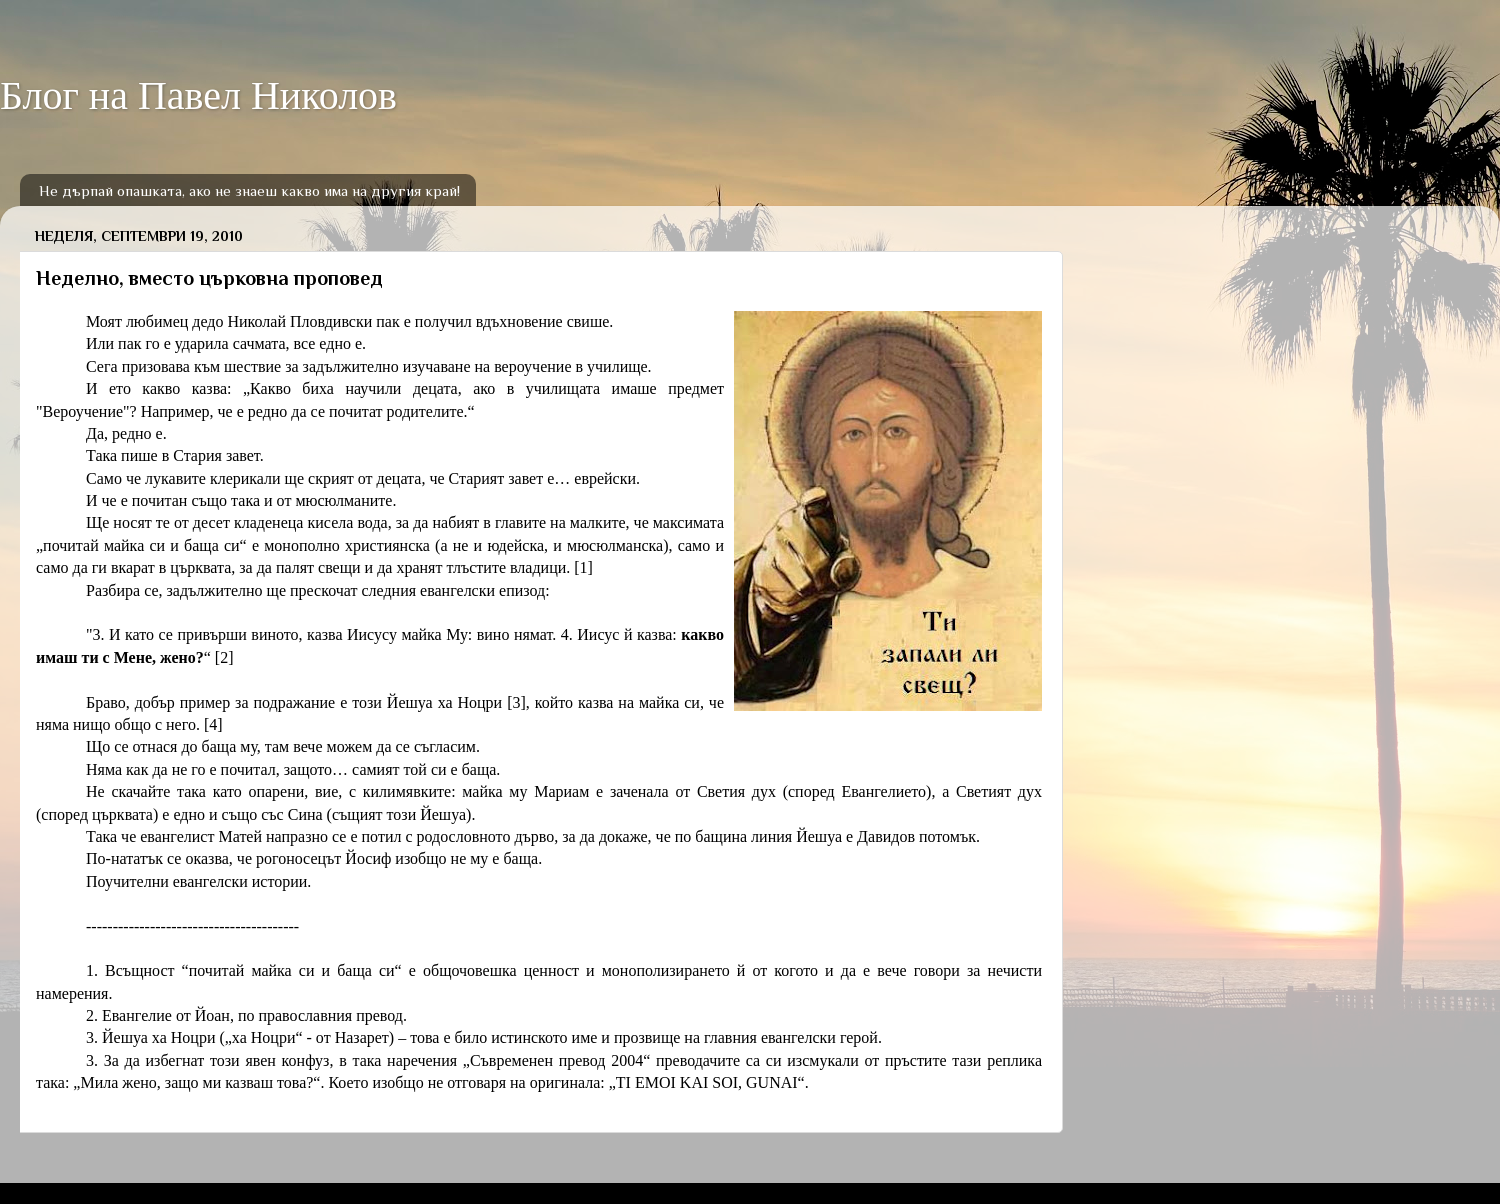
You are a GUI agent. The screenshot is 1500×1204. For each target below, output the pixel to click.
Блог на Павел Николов (198, 95)
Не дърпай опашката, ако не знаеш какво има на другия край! (249, 190)
